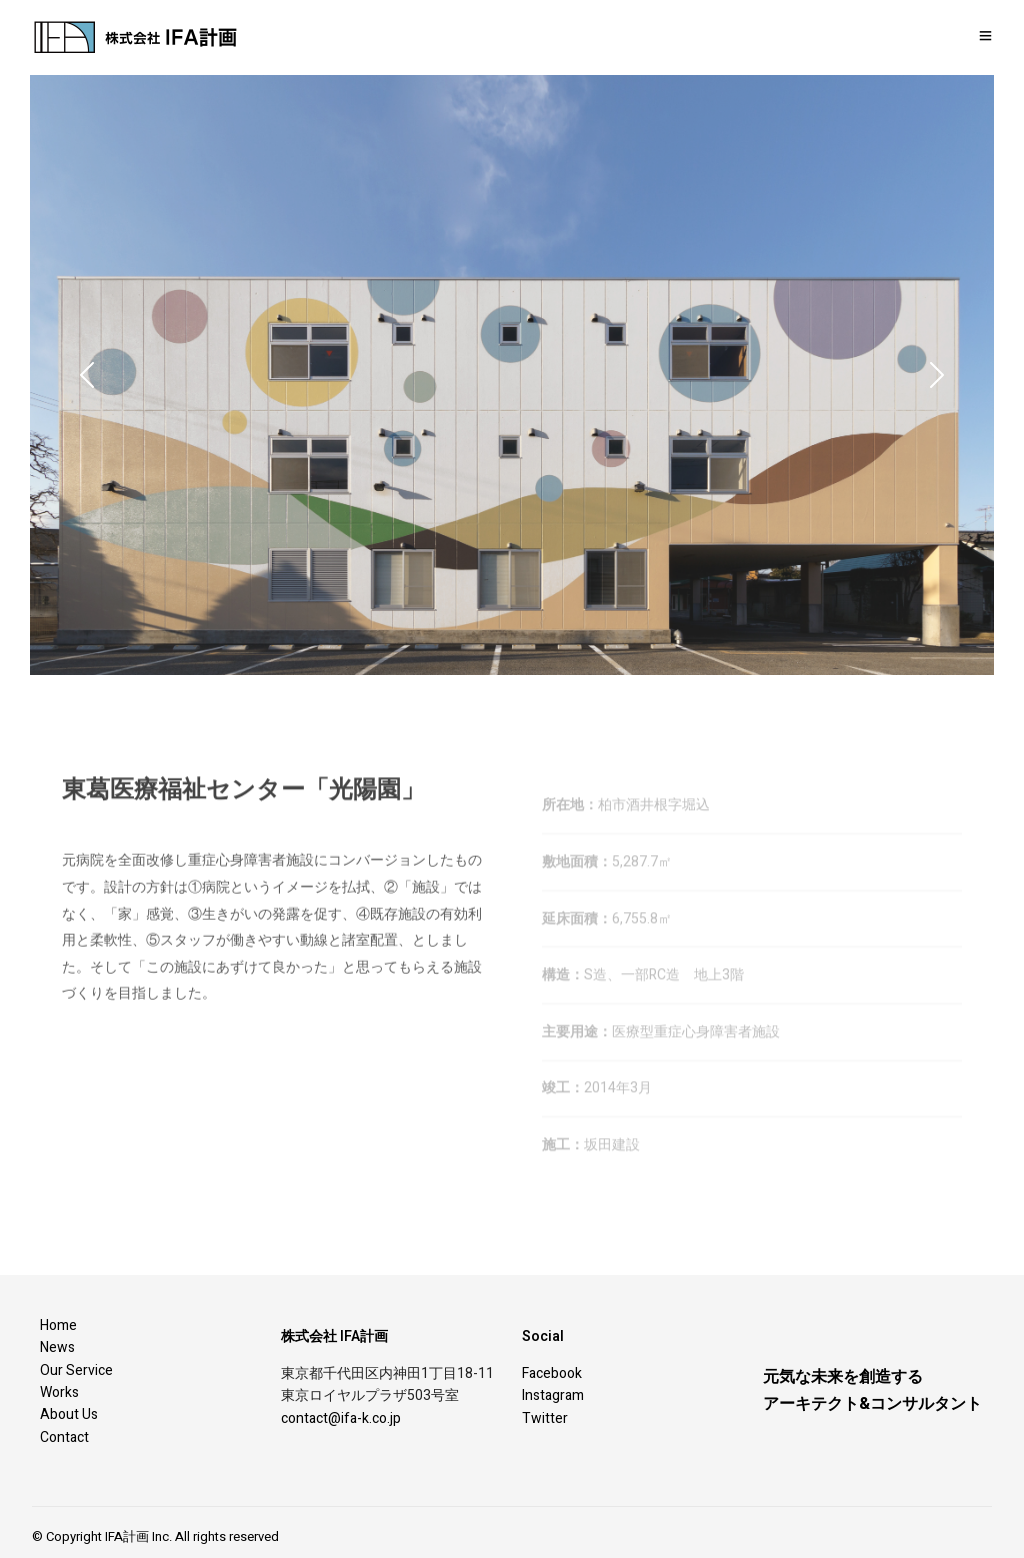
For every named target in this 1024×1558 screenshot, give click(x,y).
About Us (69, 1414)
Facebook (552, 1373)
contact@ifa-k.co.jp (341, 1418)
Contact (64, 1437)
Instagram (553, 1395)
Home (58, 1325)
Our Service (76, 1370)
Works (59, 1392)
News (57, 1347)
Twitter (545, 1418)
